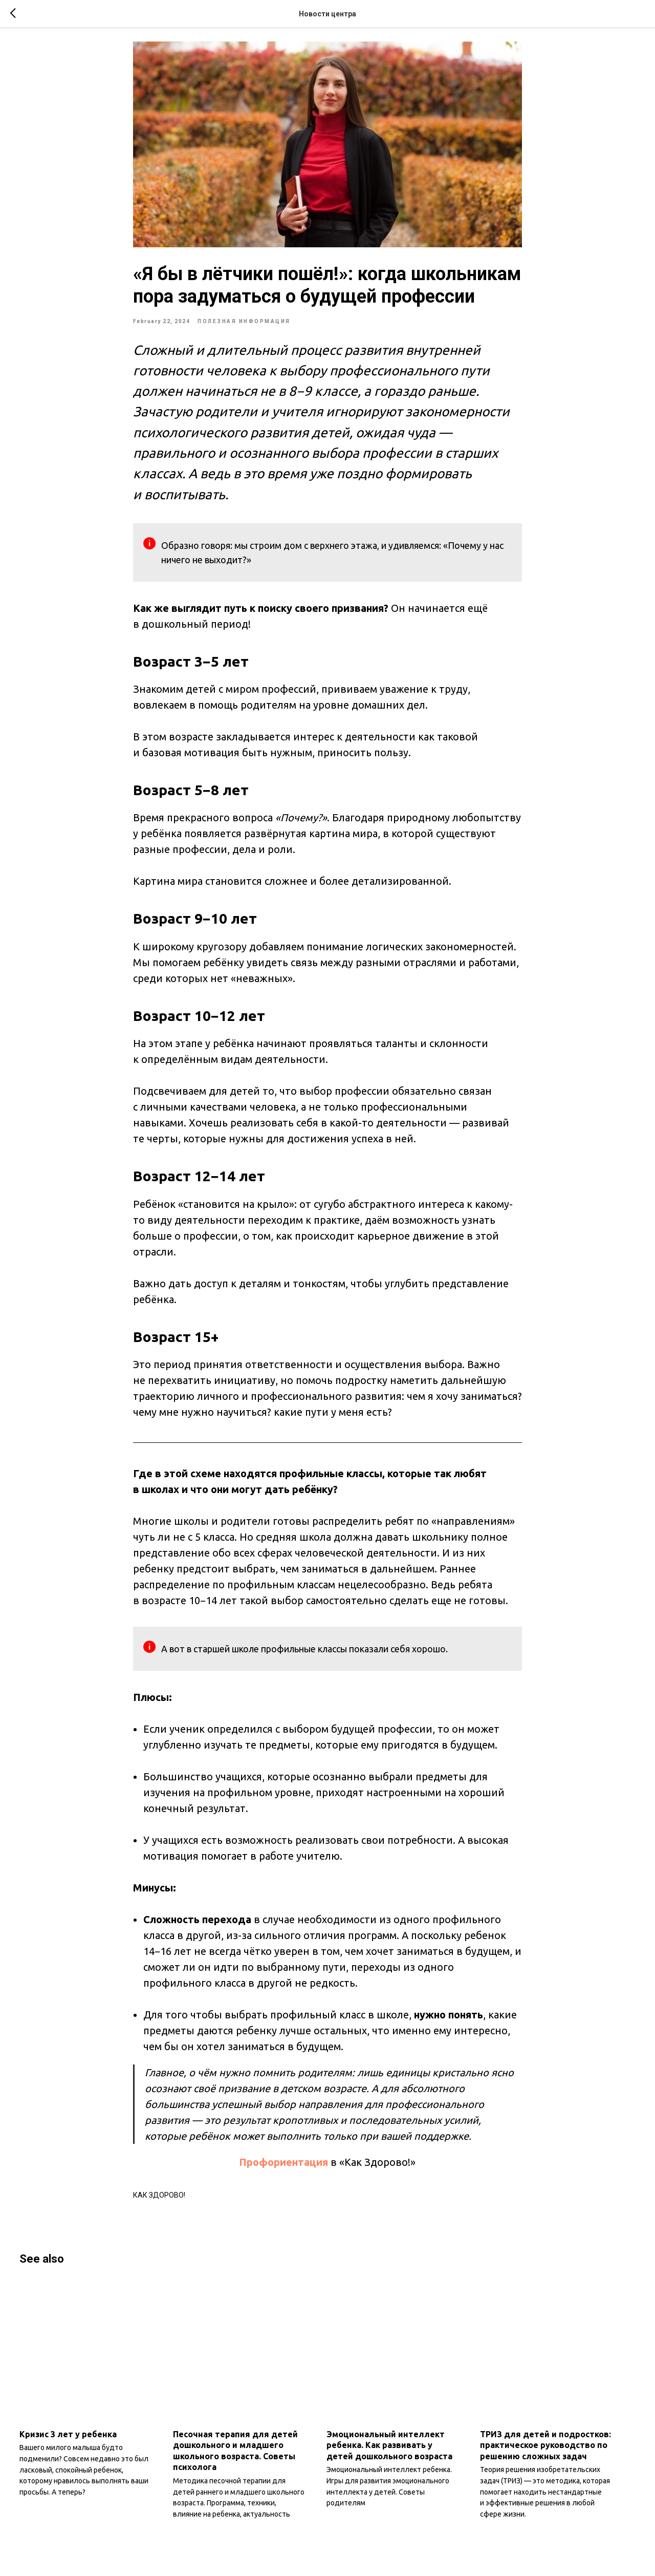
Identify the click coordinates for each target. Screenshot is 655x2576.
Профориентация (284, 2169)
